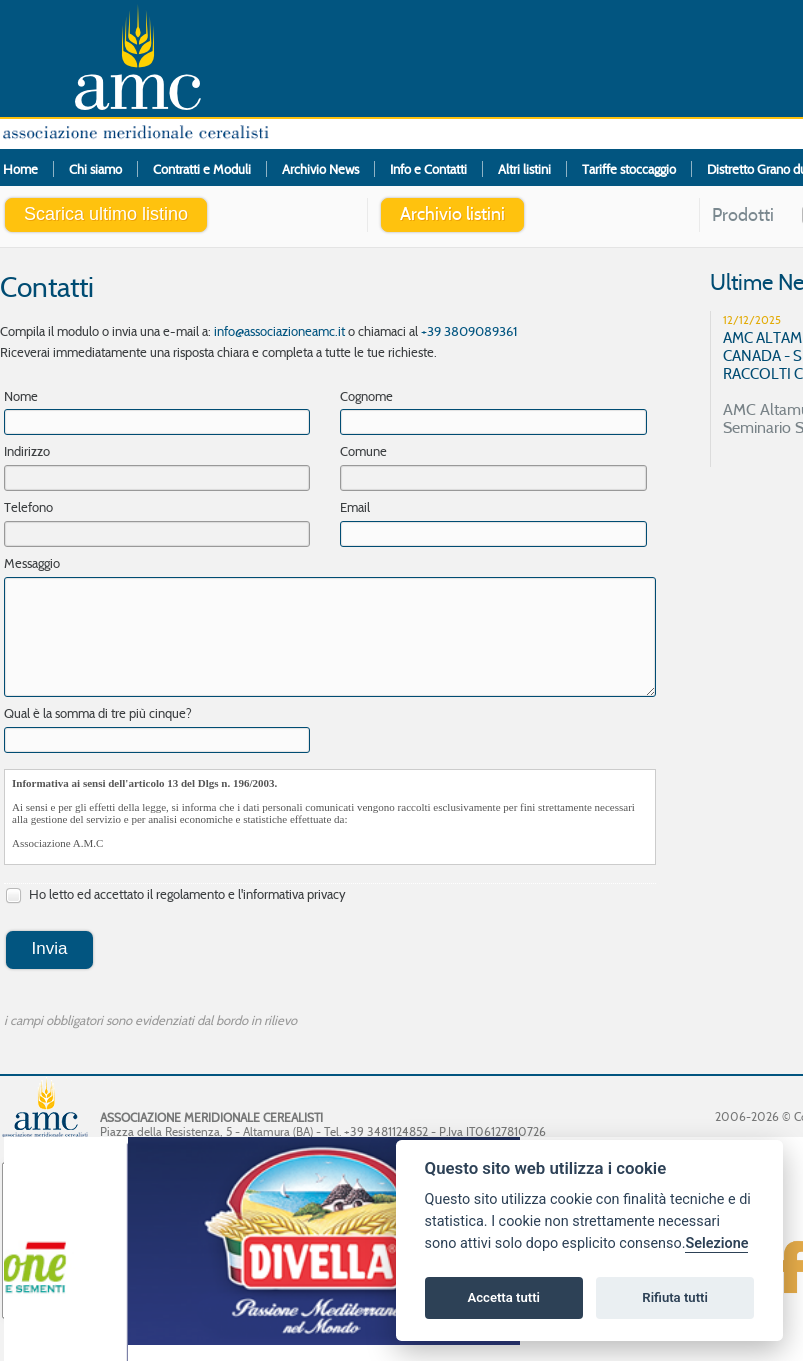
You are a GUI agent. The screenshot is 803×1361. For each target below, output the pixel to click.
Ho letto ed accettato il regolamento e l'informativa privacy (175, 895)
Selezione (716, 1243)
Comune (363, 451)
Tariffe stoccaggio (629, 169)
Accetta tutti (503, 1297)
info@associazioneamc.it (279, 331)
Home (20, 169)
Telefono (28, 507)
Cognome (366, 396)
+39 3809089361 (469, 331)
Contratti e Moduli (202, 169)
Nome (21, 396)
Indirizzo (27, 451)
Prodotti (743, 215)
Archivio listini (452, 214)
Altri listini (524, 169)
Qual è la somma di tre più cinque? (98, 713)
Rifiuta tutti (675, 1297)
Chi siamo (95, 169)
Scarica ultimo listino (106, 214)
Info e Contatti (428, 169)
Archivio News (320, 169)
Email (355, 507)
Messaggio (32, 563)
